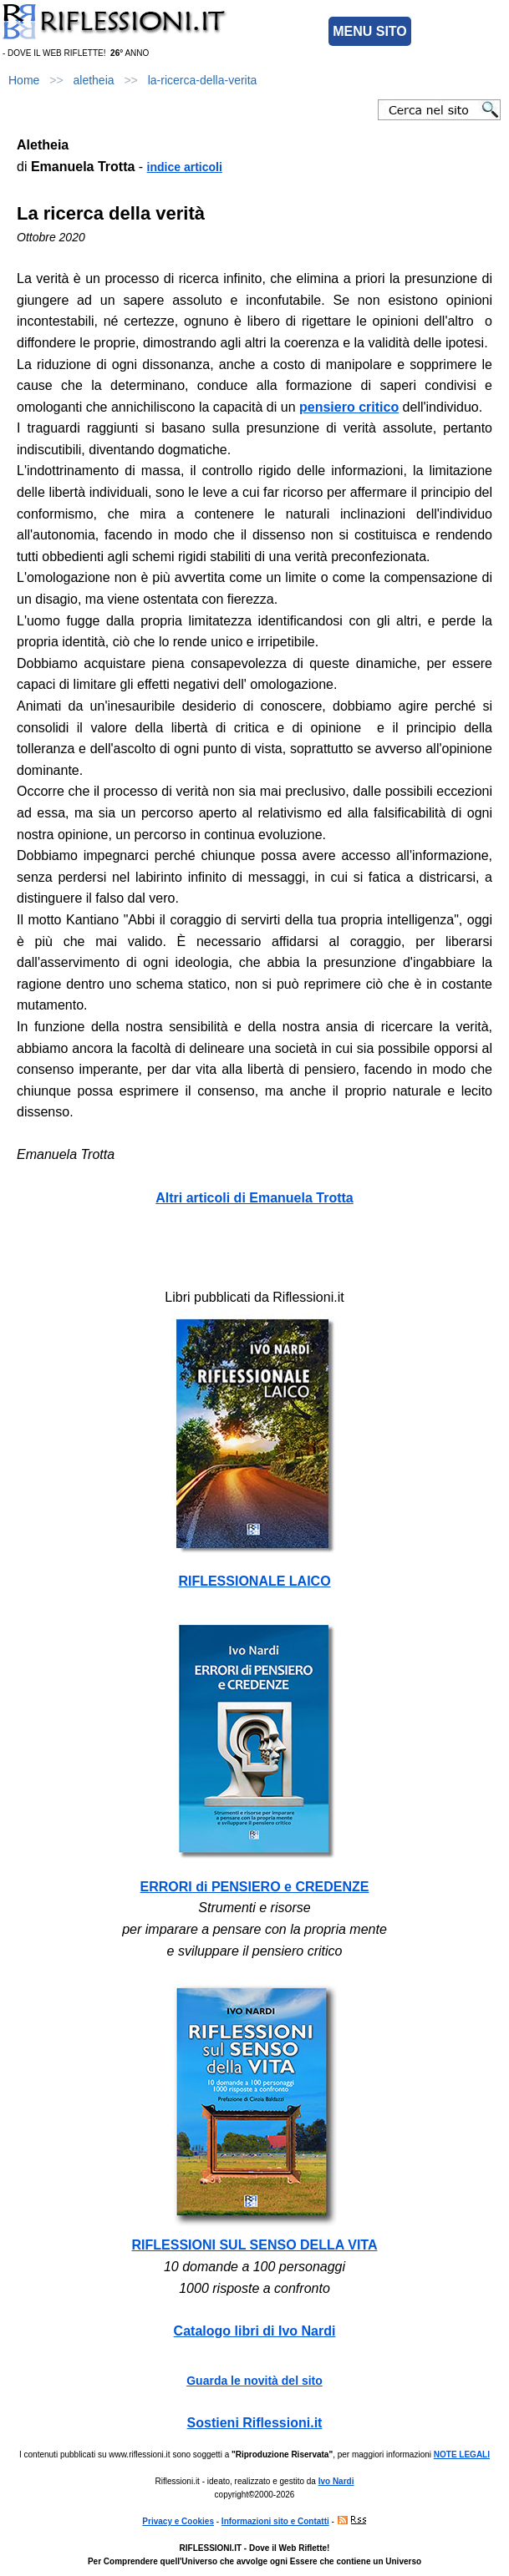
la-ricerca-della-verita (202, 80)
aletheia (94, 80)
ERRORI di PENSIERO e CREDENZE (254, 1887)
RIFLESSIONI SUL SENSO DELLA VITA (255, 2245)
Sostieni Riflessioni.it (255, 2423)
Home (23, 80)
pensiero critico (349, 407)
